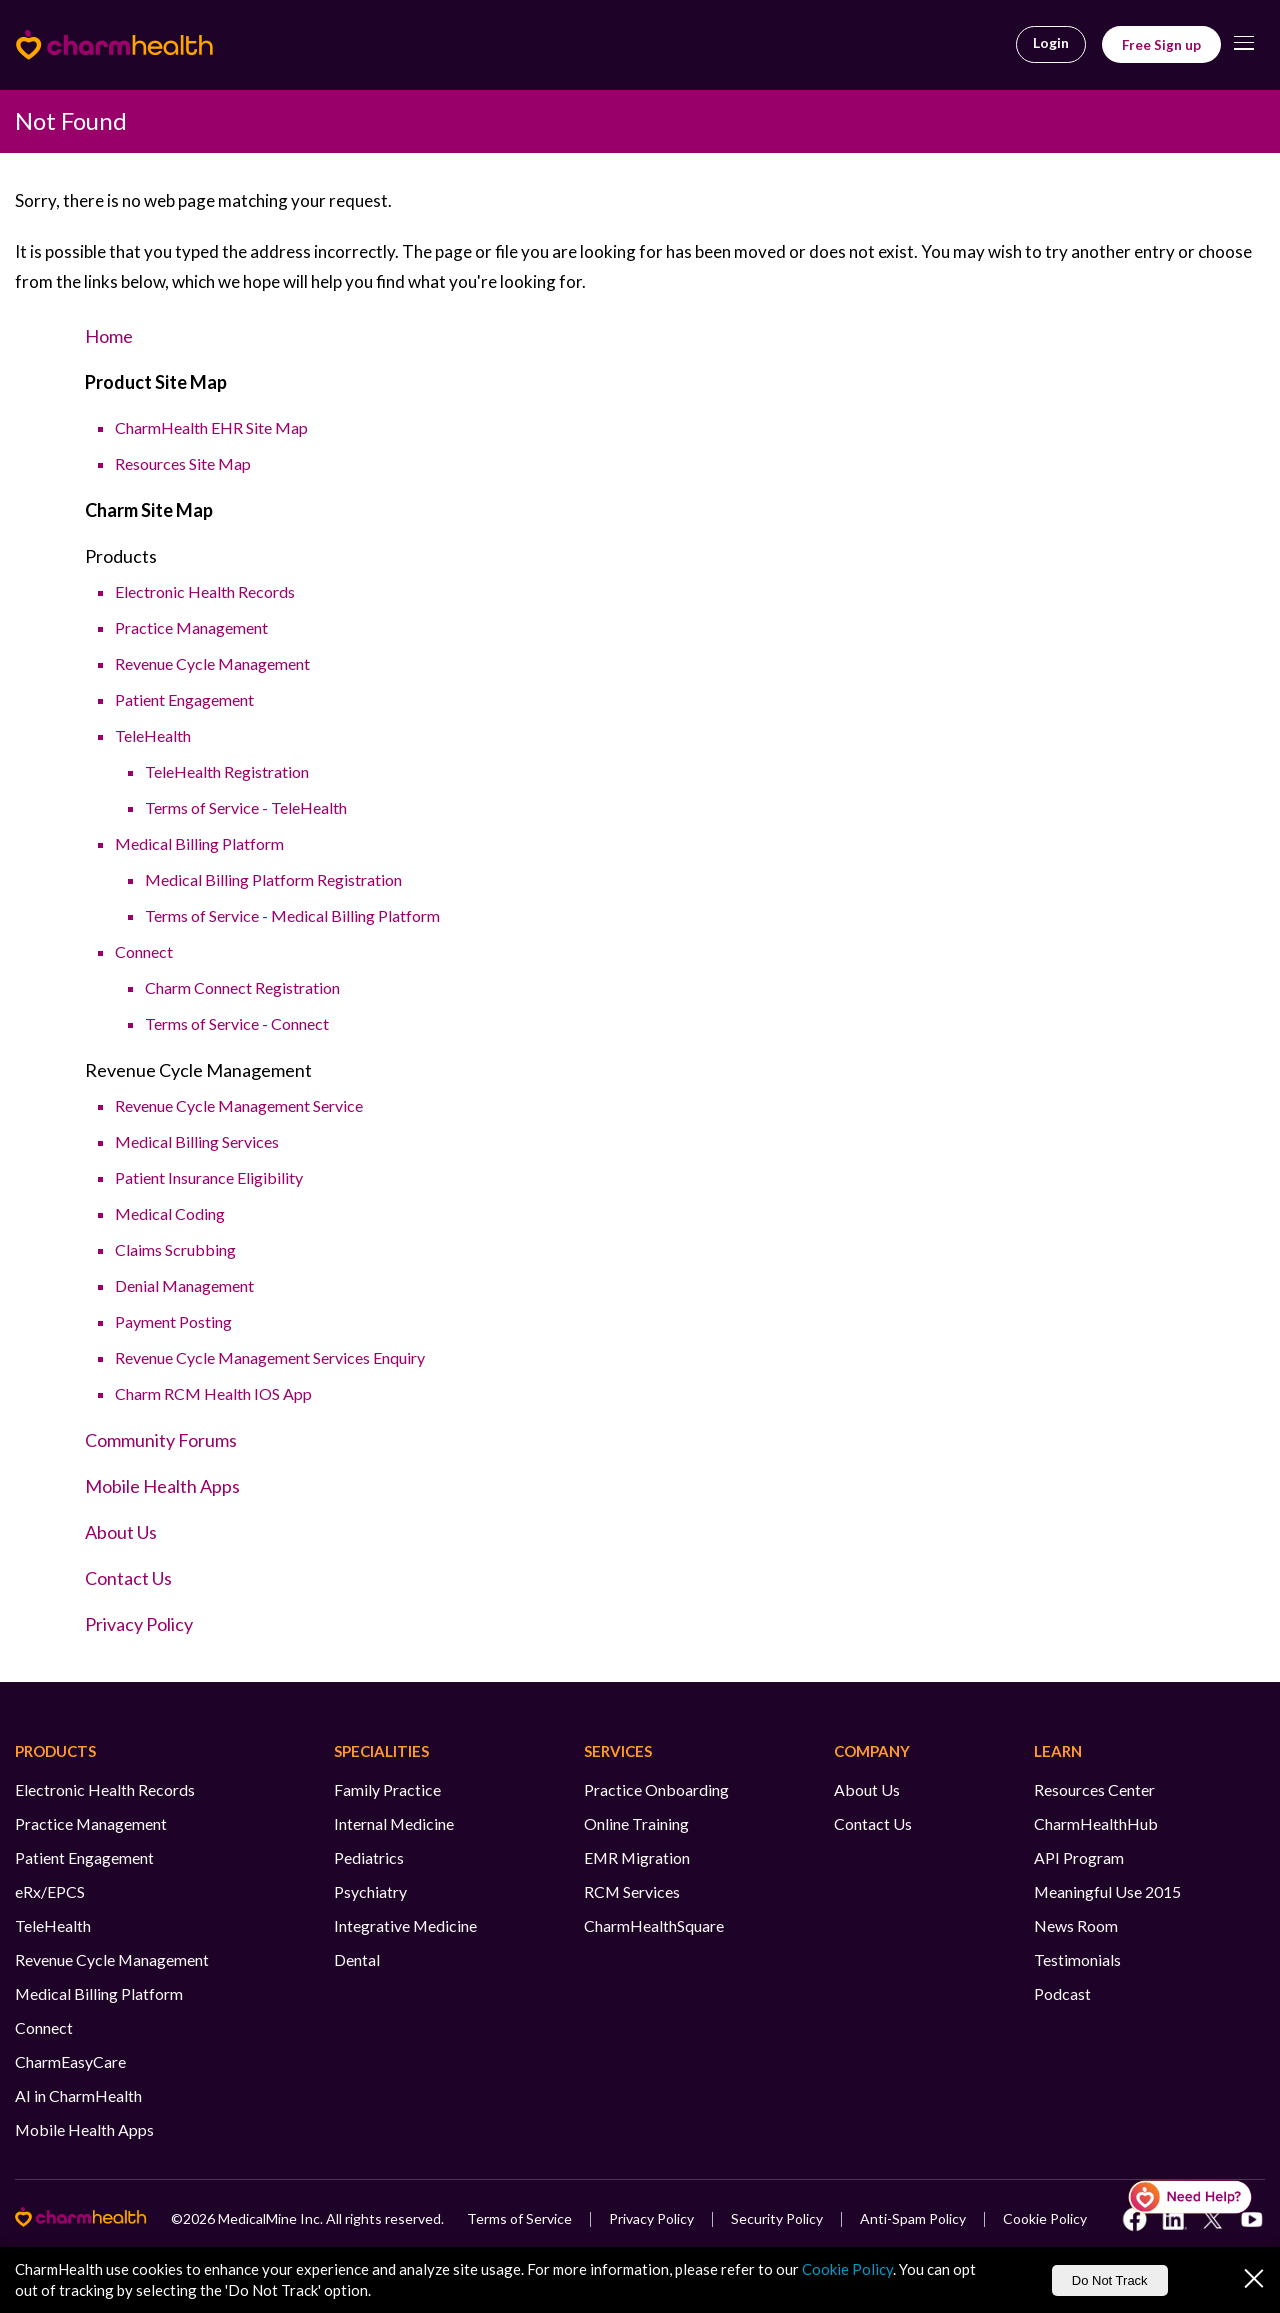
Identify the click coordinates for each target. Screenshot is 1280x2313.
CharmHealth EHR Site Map (211, 427)
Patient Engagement (184, 699)
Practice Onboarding (656, 1789)
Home (109, 336)
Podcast (1062, 1993)
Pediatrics (369, 1857)
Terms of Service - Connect (237, 1023)
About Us (121, 1532)
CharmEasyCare (70, 2061)
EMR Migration (637, 1857)
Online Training (636, 1823)
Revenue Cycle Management (212, 663)
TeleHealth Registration (227, 771)
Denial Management (184, 1285)
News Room (1076, 1925)
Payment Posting (173, 1321)
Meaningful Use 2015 (1107, 1891)
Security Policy (777, 2218)
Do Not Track (1110, 2280)
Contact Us (128, 1578)
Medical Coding (170, 1213)
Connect (144, 951)
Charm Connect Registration (242, 987)
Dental (357, 1959)
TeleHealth (153, 735)
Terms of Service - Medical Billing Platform (292, 915)
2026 (199, 2218)
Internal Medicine (394, 1823)
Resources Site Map (183, 463)
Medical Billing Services (197, 1141)
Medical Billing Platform (199, 843)
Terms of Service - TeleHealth (246, 807)
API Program (1079, 1857)
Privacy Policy (139, 1624)
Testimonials (1077, 1959)
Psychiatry (370, 1891)
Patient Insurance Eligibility (209, 1177)
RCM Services (632, 1891)
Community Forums (161, 1440)
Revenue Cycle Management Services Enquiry (270, 1357)
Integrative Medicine (405, 1925)
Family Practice (387, 1789)
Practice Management (191, 627)
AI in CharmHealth (78, 2095)
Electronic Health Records (205, 591)
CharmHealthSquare (654, 1925)
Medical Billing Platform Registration (273, 879)
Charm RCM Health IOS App (213, 1393)
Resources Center (1094, 1789)
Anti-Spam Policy (913, 2218)
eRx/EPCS (50, 1891)
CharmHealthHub (1096, 1823)
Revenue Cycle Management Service (239, 1105)
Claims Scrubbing (175, 1249)
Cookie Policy (1045, 2218)
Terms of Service (519, 2218)
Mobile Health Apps (162, 1486)
